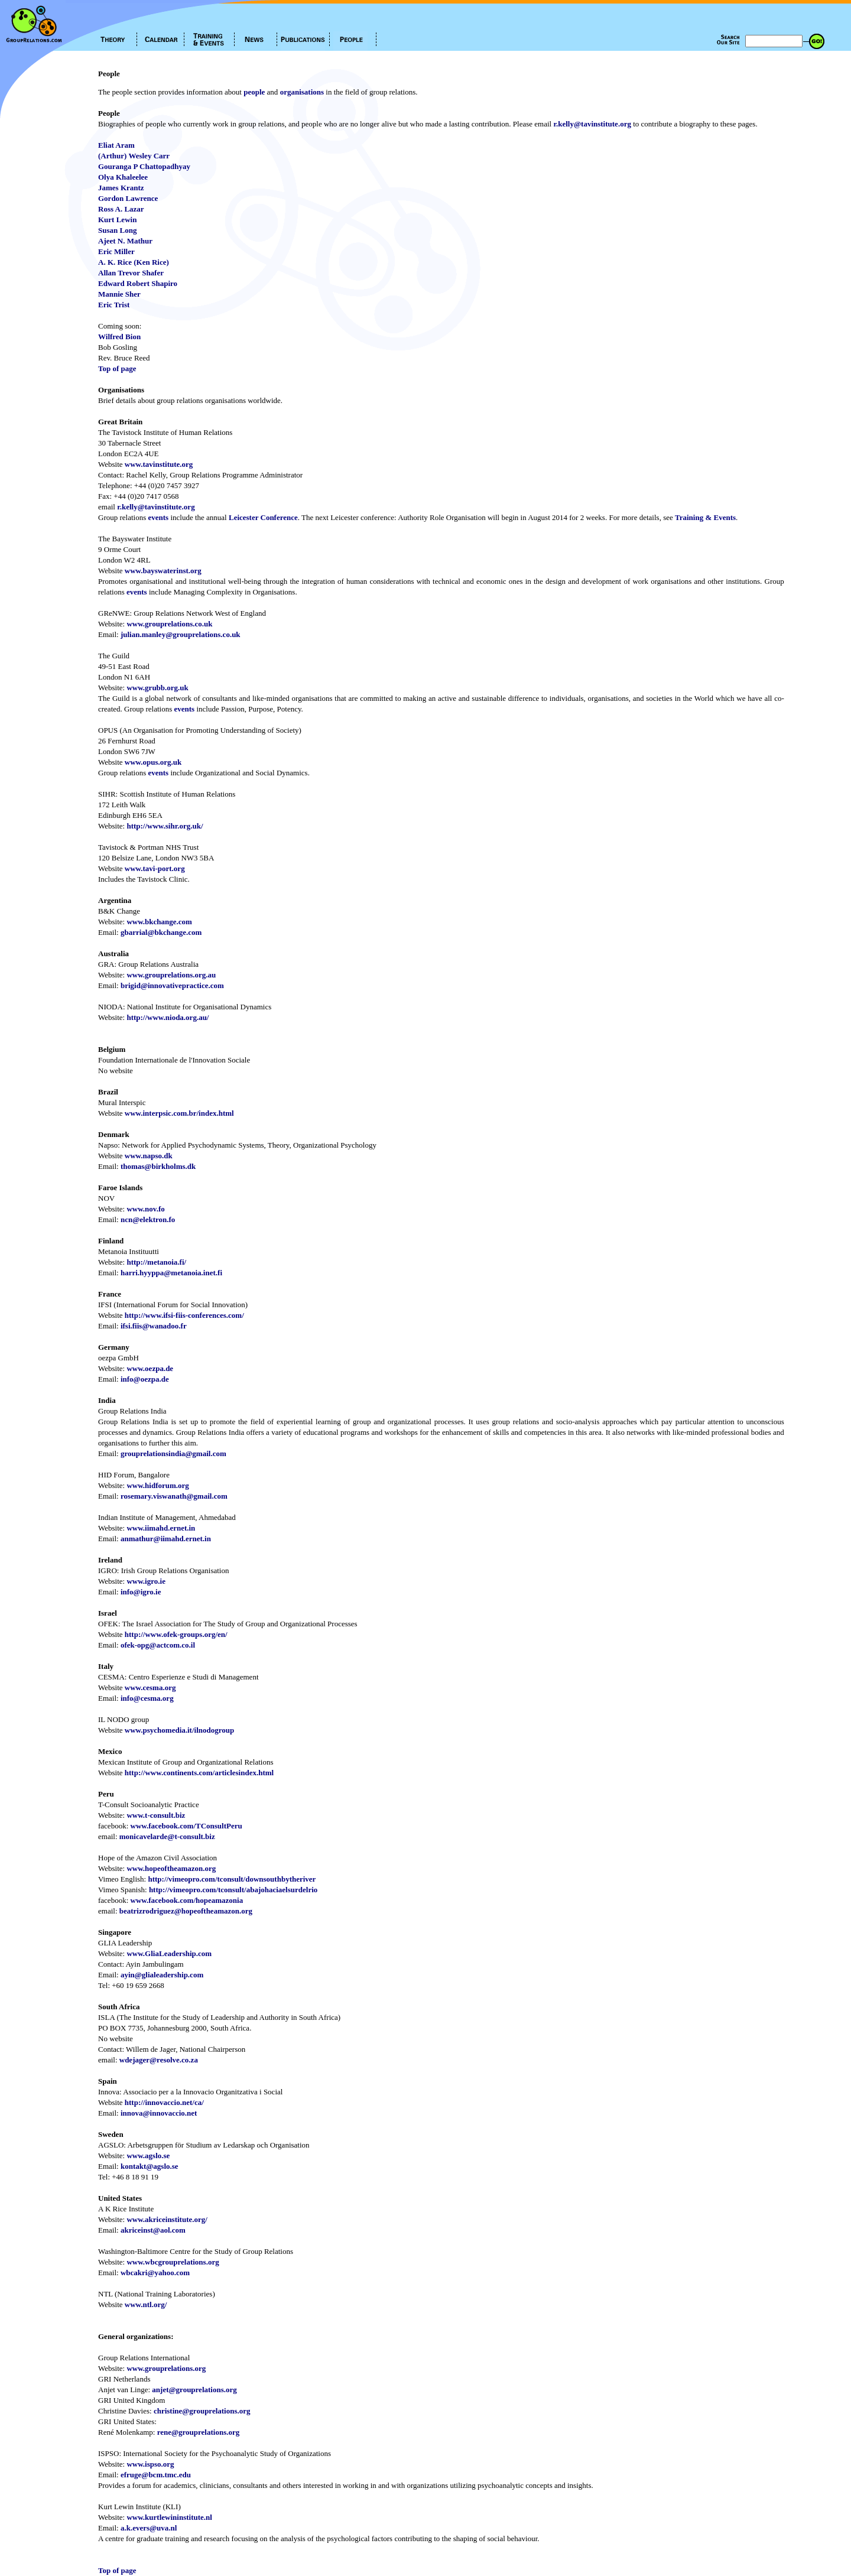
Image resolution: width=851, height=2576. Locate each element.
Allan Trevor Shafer (131, 272)
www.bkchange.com (159, 921)
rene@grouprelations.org (198, 2432)
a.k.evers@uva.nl (149, 2527)
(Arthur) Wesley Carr (134, 155)
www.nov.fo (145, 1208)
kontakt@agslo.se (149, 2166)
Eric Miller (116, 251)
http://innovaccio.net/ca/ (164, 2102)
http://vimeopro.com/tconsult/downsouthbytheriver (232, 1879)
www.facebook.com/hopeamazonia (187, 1900)
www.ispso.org (150, 2464)
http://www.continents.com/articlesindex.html (199, 1772)
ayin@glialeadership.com (162, 1974)
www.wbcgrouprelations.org (172, 2261)
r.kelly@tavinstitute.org (592, 123)
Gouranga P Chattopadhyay (144, 166)
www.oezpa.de (149, 1368)
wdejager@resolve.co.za (158, 2059)
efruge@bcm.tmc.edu (156, 2474)
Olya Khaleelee (123, 177)
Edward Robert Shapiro (137, 283)
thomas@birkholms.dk (158, 1166)
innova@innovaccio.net (159, 2113)
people (254, 91)
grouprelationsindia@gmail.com (173, 1453)
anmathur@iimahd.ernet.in (166, 1538)
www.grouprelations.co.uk (169, 623)
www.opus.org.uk (153, 762)
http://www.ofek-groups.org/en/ (176, 1634)
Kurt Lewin (117, 219)
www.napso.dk (149, 1155)
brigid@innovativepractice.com (172, 985)
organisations (302, 91)
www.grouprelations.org (166, 2368)
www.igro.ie (145, 1581)
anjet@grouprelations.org (194, 2389)
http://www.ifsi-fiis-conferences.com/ (184, 1315)
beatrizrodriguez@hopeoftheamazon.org (185, 1910)
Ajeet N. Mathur (125, 240)
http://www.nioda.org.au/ (167, 1017)
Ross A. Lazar (121, 208)
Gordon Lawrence (128, 198)
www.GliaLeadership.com (169, 1953)
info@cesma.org (147, 1698)
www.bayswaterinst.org (163, 570)
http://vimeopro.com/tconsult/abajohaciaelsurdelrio (233, 1889)
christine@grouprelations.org (202, 2410)
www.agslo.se (148, 2155)
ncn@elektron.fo (148, 1219)
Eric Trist (113, 304)
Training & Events (705, 517)
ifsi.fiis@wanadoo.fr (154, 1325)
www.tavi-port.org (155, 868)
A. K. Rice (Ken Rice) (133, 262)
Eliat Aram (116, 145)
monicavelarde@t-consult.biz (167, 1836)
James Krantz (121, 187)
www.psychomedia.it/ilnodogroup (179, 1730)
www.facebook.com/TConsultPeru (186, 1825)
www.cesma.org (150, 1687)
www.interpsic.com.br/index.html (179, 1113)
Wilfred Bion (119, 336)
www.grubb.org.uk (157, 687)
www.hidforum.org (157, 1485)
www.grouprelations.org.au (171, 974)
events (158, 517)
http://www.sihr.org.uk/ (164, 825)
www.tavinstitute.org (159, 464)
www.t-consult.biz (155, 1815)
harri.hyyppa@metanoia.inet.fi (171, 1272)
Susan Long (117, 230)
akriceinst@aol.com (153, 2230)
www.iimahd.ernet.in (160, 1527)
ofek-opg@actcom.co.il (158, 1645)
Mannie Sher (119, 294)
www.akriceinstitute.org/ (166, 2219)
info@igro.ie (141, 1591)
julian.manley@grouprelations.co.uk (181, 634)
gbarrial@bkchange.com (161, 932)
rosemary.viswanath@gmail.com (174, 1496)
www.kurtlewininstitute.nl (169, 2517)
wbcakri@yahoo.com (155, 2272)
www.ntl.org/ (146, 2304)
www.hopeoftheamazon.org (171, 1868)
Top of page (117, 368)
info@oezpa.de (145, 1379)
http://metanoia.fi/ (156, 1262)
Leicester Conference (263, 517)
